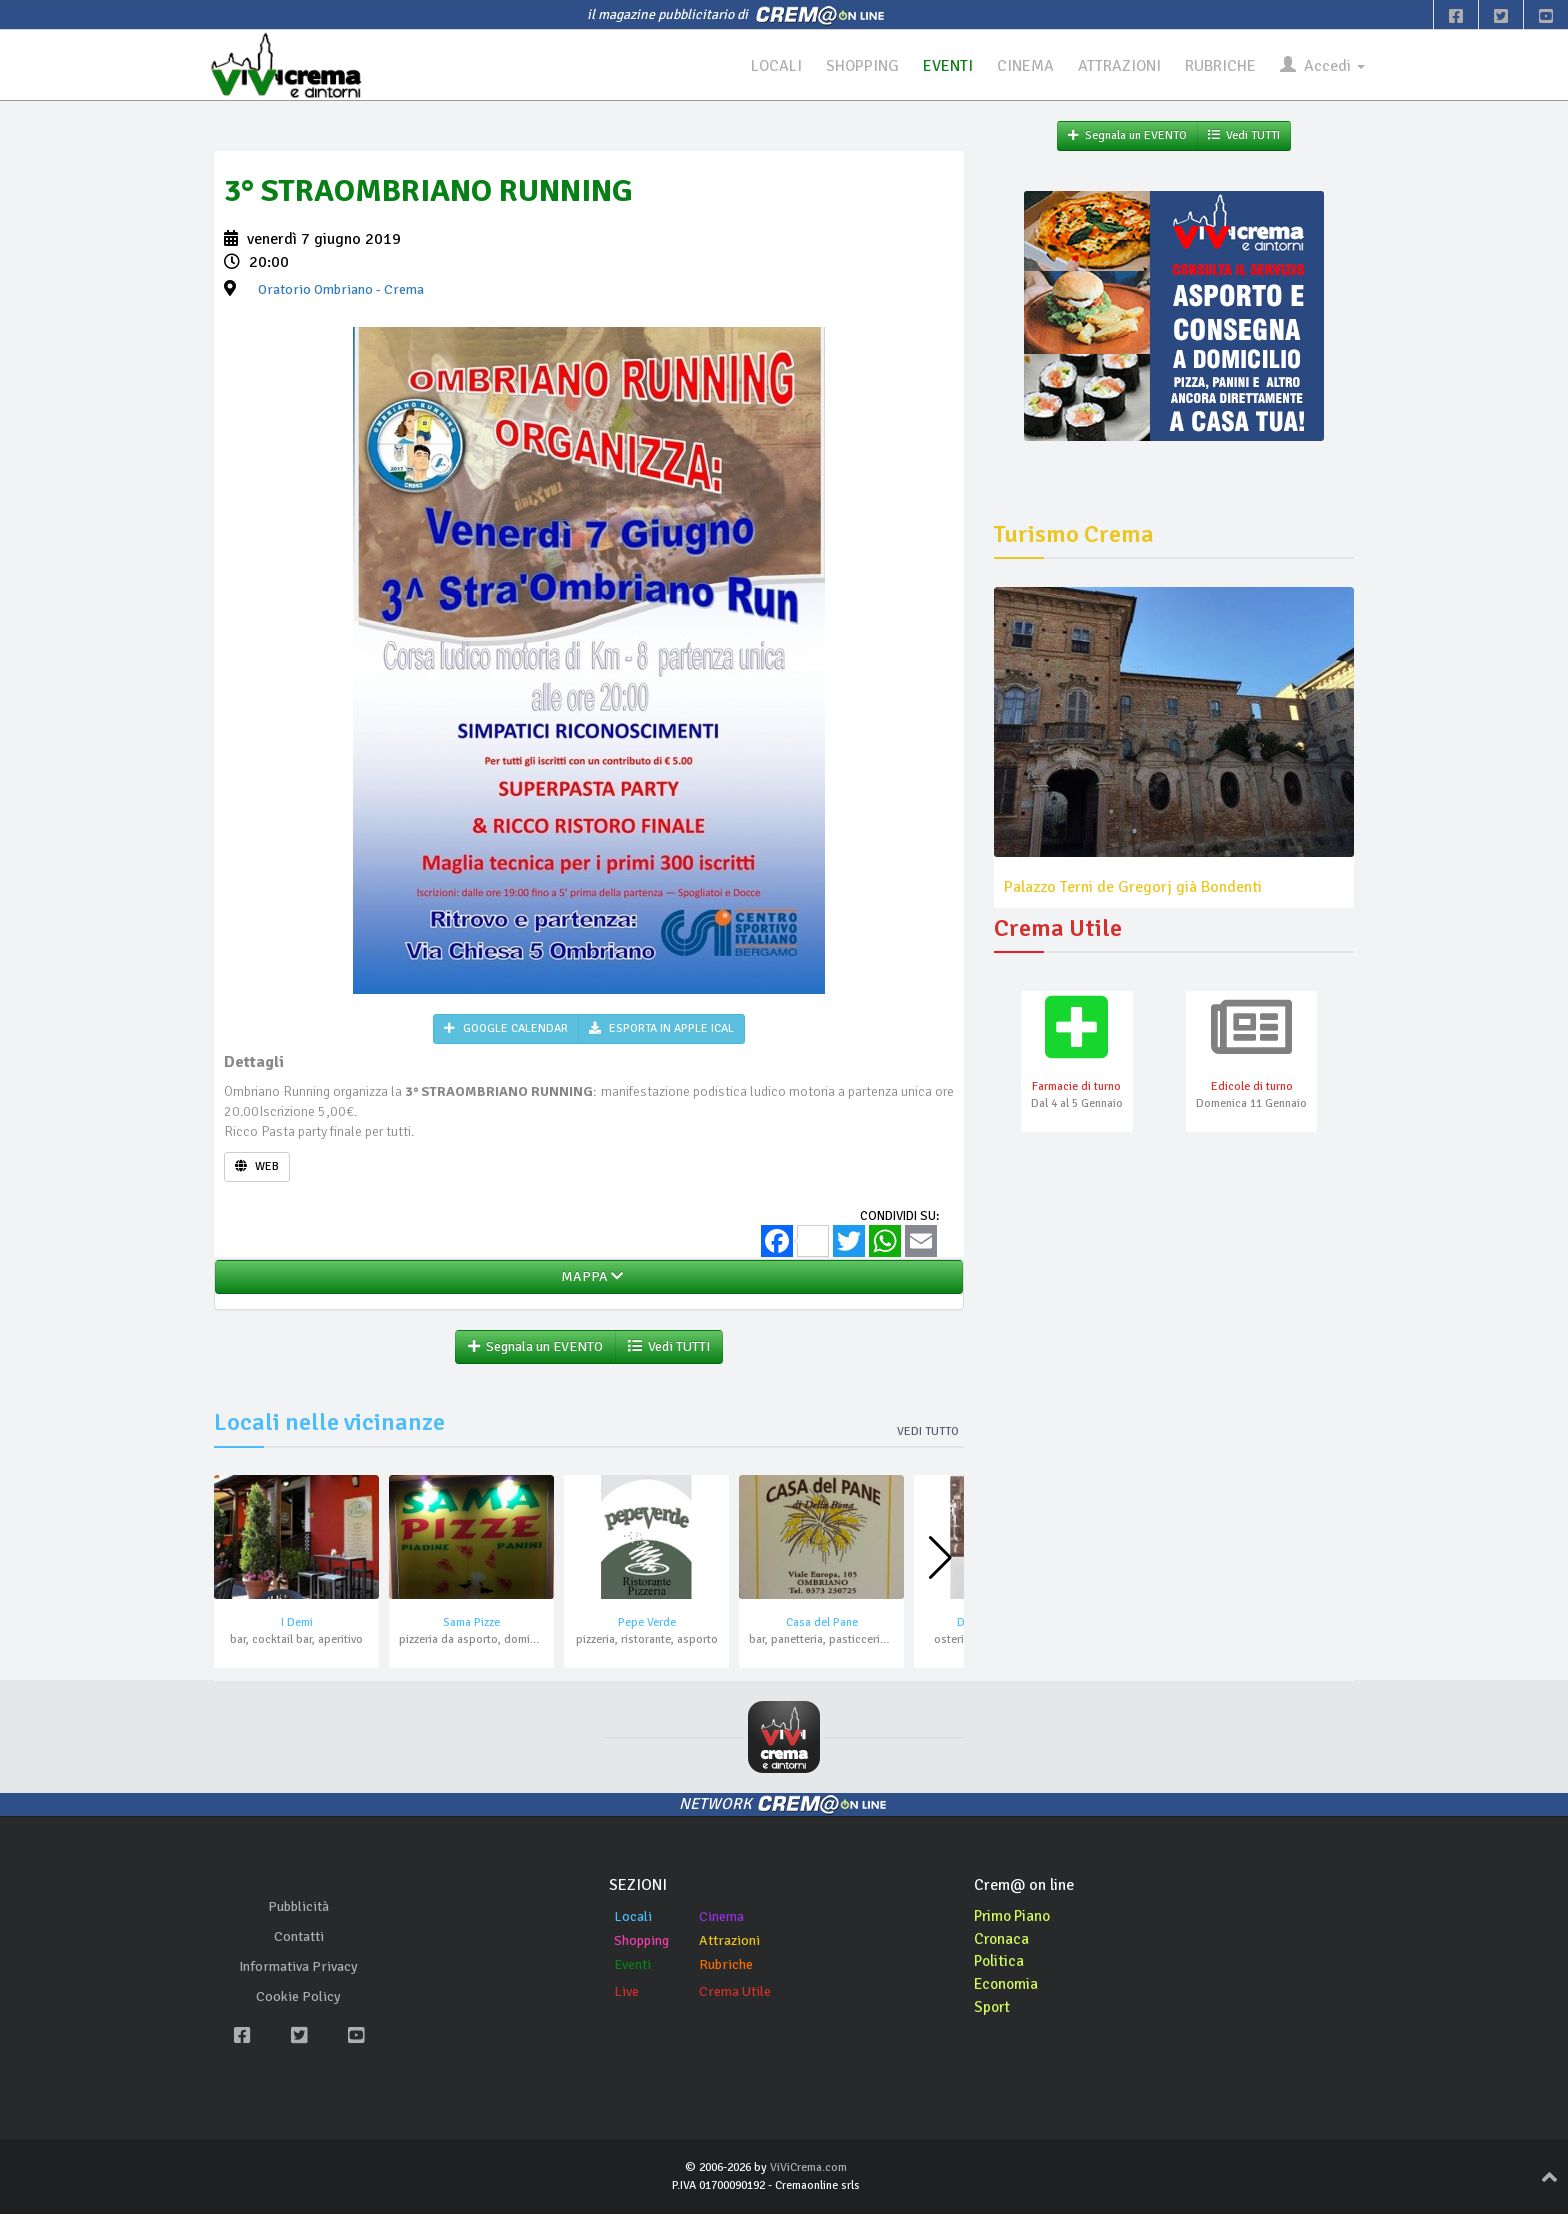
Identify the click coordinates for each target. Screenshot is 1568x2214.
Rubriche (726, 1964)
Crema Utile (735, 1991)
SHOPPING (861, 66)
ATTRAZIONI (1119, 66)
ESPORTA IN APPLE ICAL (661, 1029)
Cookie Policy (298, 1997)
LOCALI (774, 66)
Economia (1007, 1985)
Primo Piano (1015, 1916)
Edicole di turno (1252, 1087)
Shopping (641, 1940)
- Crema (341, 290)
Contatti (299, 1937)
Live (626, 1991)
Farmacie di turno (1076, 1087)
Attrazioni (729, 1940)
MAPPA (589, 1277)
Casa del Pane (822, 1623)
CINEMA (1024, 66)
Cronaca (1002, 1939)
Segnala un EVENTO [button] (535, 1347)
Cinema (721, 1916)
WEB (257, 1166)
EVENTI (947, 66)
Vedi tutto (928, 1432)
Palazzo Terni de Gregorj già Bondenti (1133, 887)
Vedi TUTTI (669, 1347)
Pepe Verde (647, 1623)
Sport (993, 2008)
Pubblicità (298, 1907)
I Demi (297, 1623)
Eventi (632, 1964)
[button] (940, 1559)
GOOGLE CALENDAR (506, 1029)
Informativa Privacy (298, 1967)
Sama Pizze (471, 1623)
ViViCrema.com (808, 2168)
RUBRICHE (1220, 66)
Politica (1000, 1962)
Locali (633, 1916)
